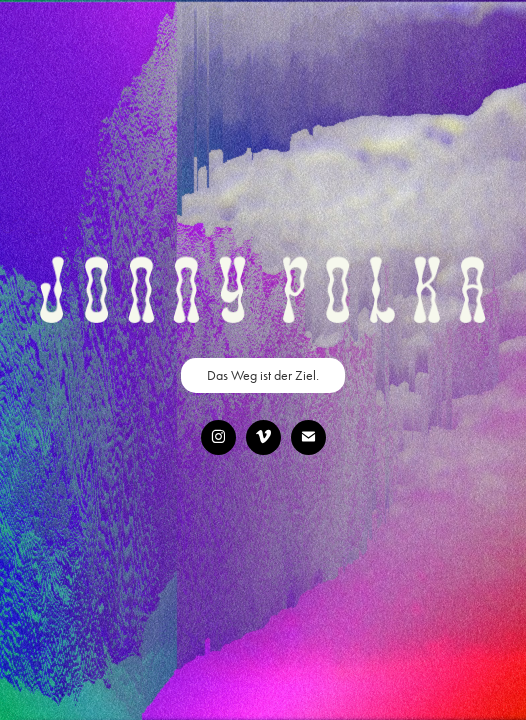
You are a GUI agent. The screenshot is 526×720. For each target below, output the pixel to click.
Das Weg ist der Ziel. (263, 375)
